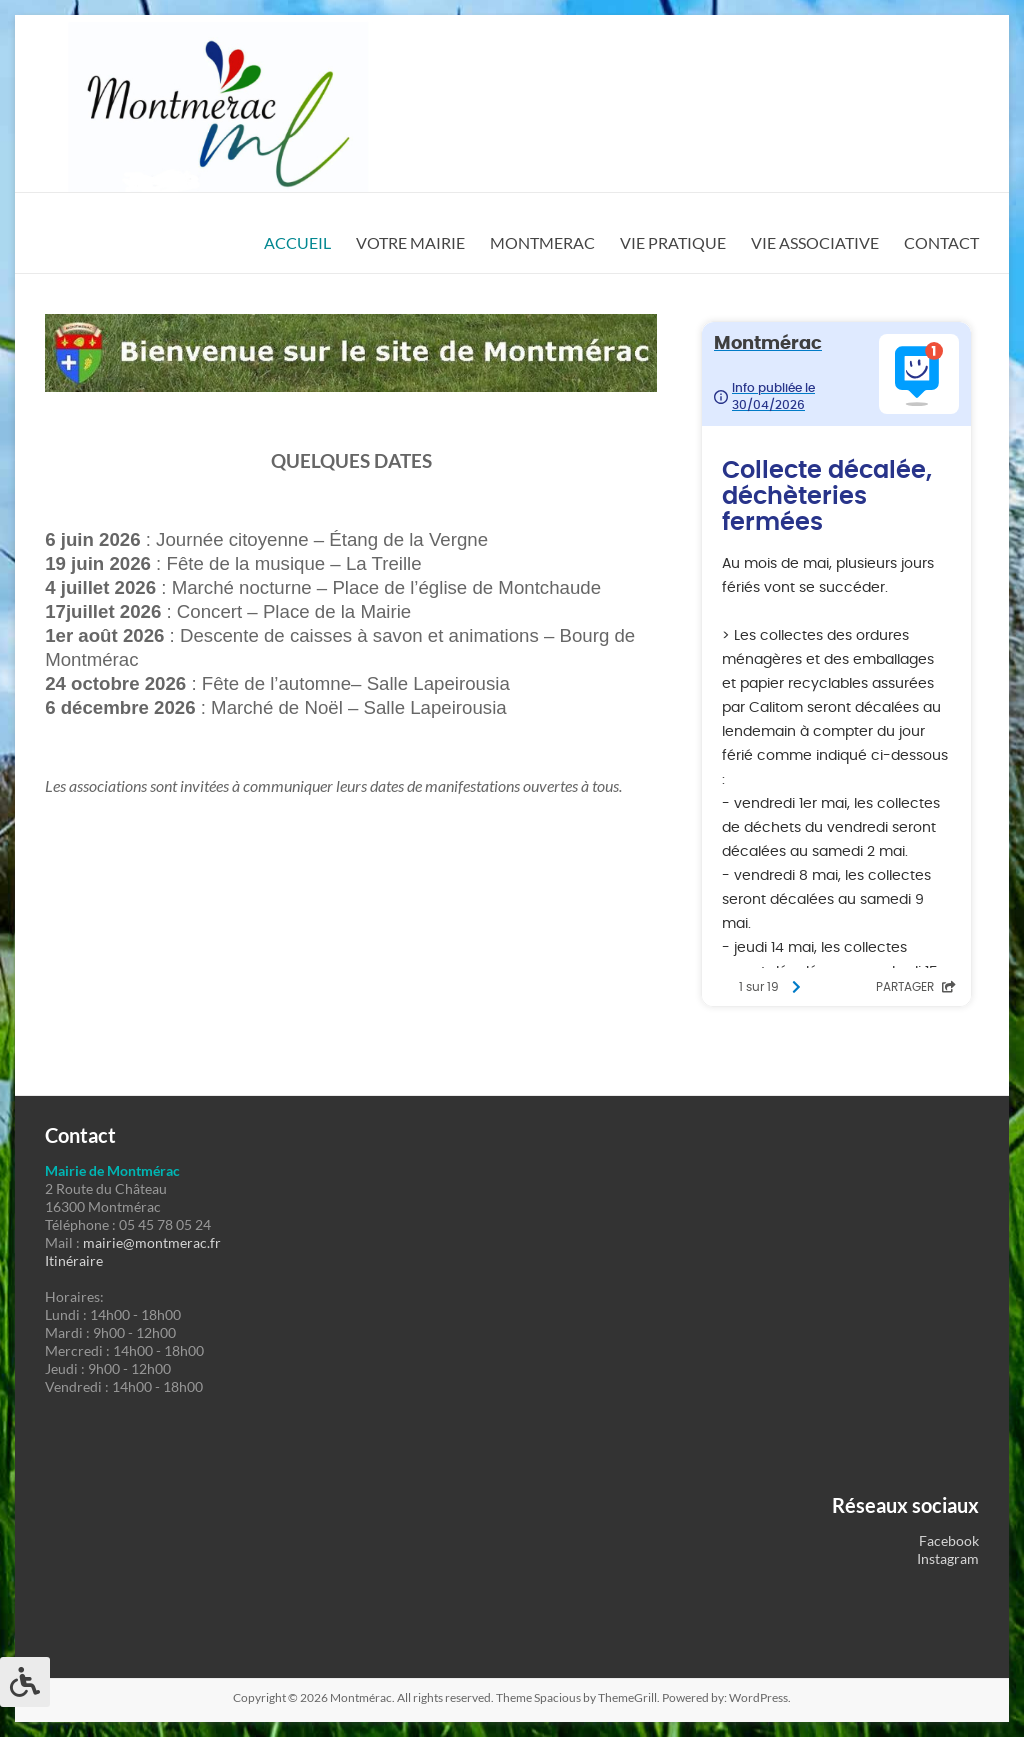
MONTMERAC (542, 242)
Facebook (949, 1540)
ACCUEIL (297, 242)
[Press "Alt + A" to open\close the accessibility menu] (25, 1682)
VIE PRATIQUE (673, 242)
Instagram (948, 1558)
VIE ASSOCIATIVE (815, 242)
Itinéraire (74, 1260)
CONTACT (941, 242)
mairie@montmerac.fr (152, 1242)
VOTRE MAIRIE (410, 242)
